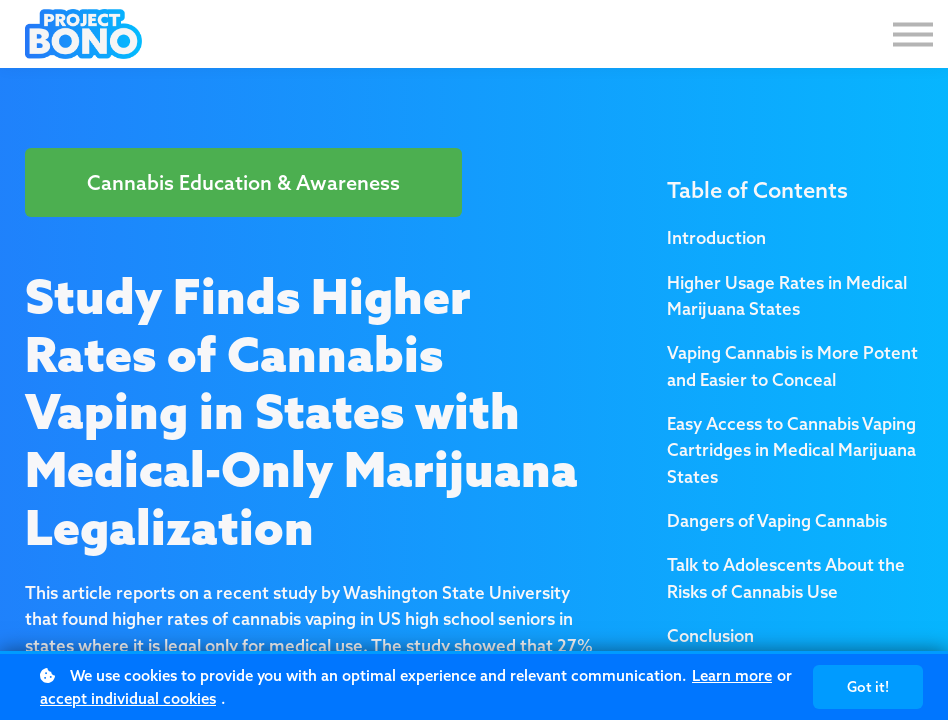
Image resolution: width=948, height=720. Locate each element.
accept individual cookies (128, 698)
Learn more (732, 675)
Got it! (868, 687)
